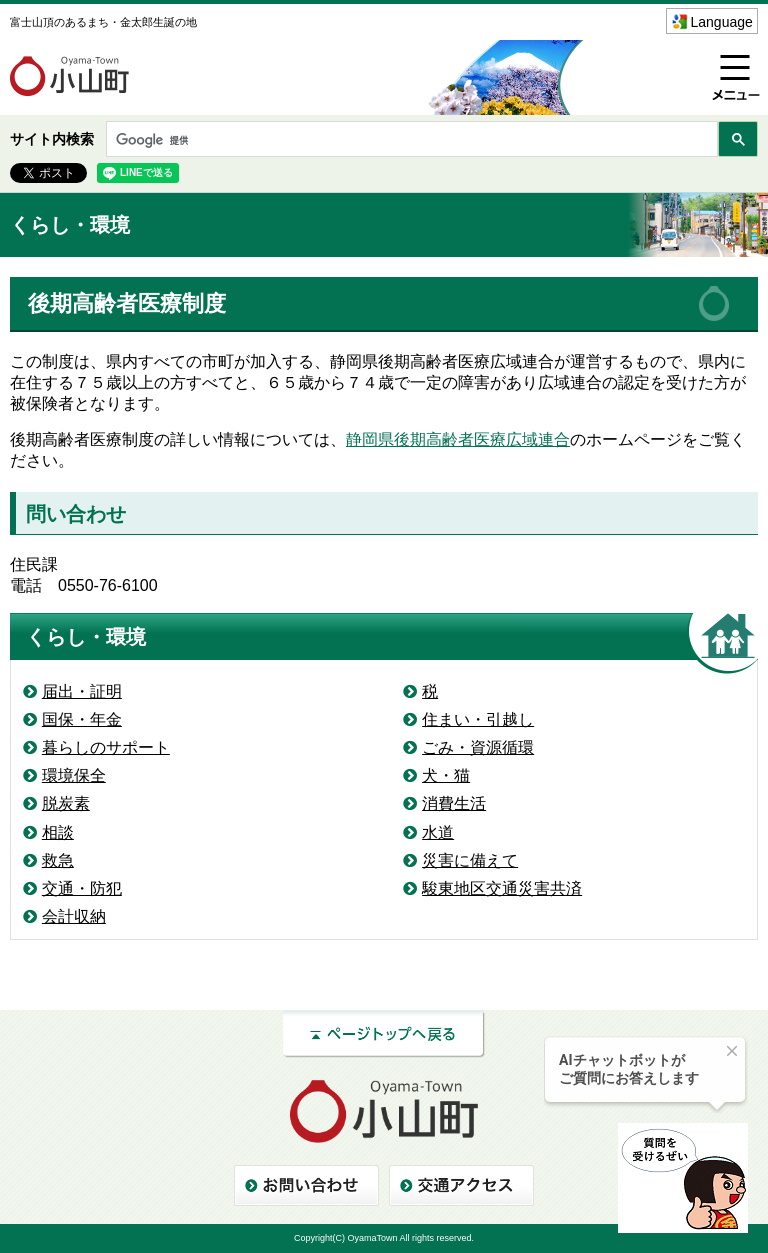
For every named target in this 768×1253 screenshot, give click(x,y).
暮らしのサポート (106, 747)
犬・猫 (446, 775)
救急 (58, 860)
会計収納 (74, 916)
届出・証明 (82, 691)
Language (722, 22)
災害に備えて (470, 860)
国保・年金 (82, 719)
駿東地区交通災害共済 (502, 888)
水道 (438, 832)
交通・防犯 (82, 888)
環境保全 (74, 775)
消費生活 (454, 803)
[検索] (410, 140)
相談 (58, 832)
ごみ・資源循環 (478, 747)
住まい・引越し (478, 719)
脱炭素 (66, 803)
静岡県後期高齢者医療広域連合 (458, 439)
